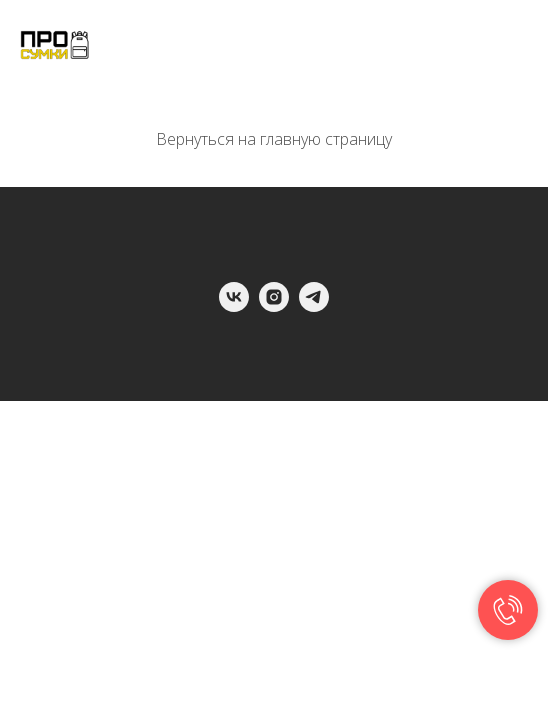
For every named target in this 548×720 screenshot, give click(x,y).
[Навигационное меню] (514, 45)
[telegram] (314, 306)
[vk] (234, 306)
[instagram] (274, 306)
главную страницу (326, 139)
